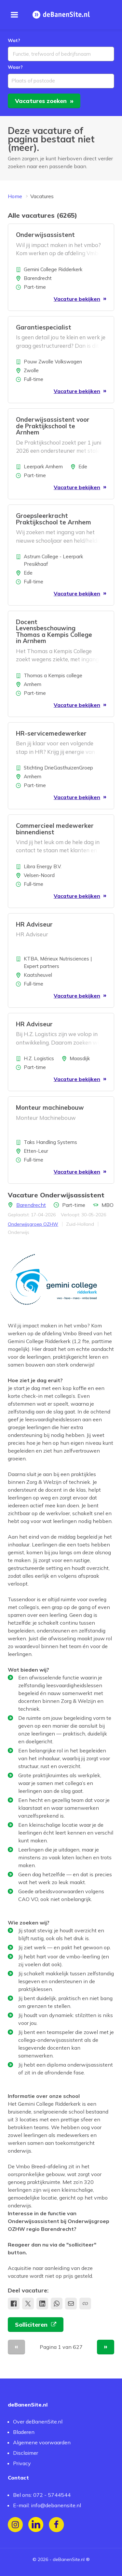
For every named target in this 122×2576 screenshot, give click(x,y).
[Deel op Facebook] (14, 2304)
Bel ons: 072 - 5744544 (42, 2495)
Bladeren (23, 2432)
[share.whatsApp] (56, 2304)
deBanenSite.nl (69, 2559)
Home (15, 197)
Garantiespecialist (43, 328)
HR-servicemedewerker (51, 734)
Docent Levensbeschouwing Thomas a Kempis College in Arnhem (54, 632)
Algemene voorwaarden (42, 2442)
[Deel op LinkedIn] (42, 2304)
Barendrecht (31, 1205)
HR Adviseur (34, 925)
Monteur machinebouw (50, 1108)
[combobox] (61, 54)
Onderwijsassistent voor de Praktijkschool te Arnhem (52, 427)
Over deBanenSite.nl (37, 2422)
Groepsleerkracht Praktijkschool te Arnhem (53, 520)
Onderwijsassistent (45, 236)
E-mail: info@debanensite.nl (47, 2505)
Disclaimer (25, 2453)
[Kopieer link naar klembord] (85, 2304)
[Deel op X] (28, 2304)
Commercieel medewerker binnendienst (55, 830)
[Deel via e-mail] (71, 2304)
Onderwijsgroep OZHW (33, 1225)
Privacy (22, 2463)
